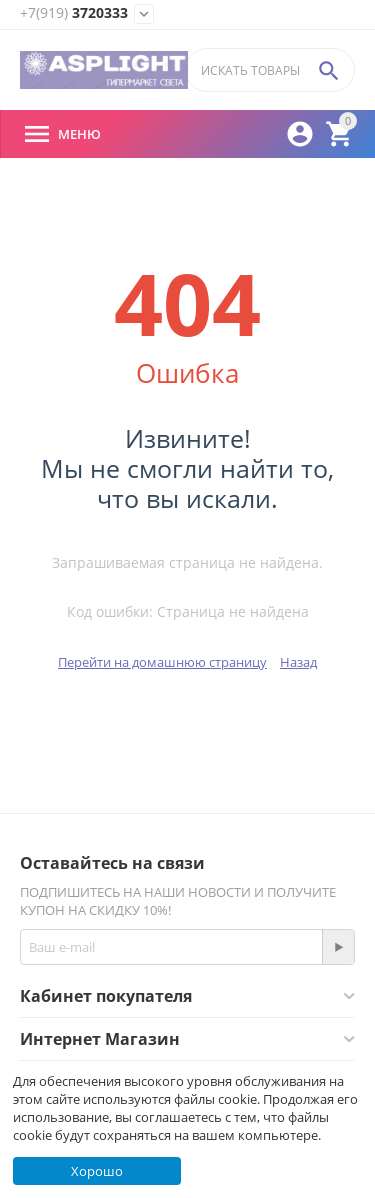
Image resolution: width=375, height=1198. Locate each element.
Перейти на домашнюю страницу (162, 662)
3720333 (74, 13)
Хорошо (97, 1171)
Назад (298, 662)
